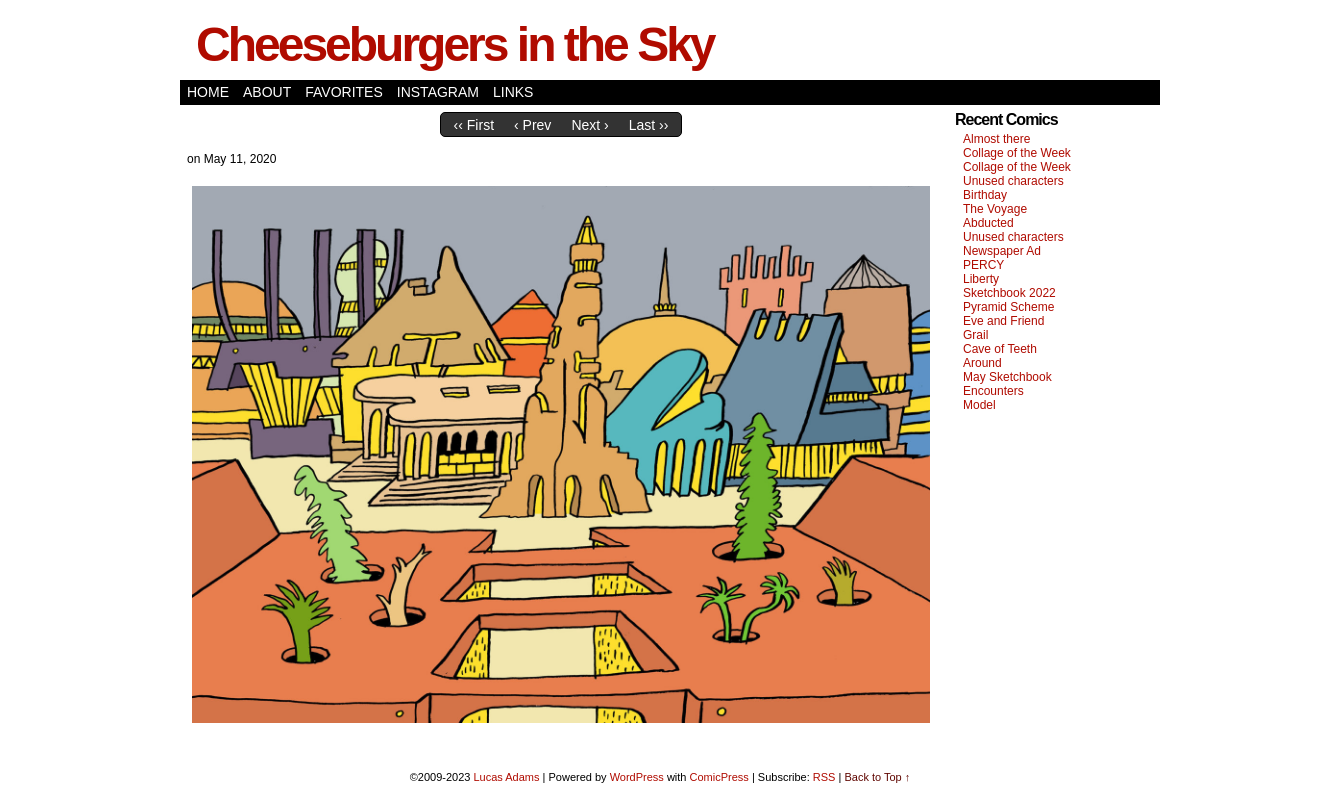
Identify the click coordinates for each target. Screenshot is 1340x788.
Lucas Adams (506, 777)
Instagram (438, 92)
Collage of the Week (1017, 153)
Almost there (996, 139)
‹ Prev (532, 125)
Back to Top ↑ (877, 777)
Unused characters (1013, 181)
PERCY (983, 265)
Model (979, 405)
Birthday (985, 195)
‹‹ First (474, 125)
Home (208, 92)
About (267, 92)
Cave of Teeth (1000, 349)
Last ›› (649, 125)
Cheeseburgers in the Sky (455, 44)
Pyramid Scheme (1008, 307)
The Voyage (995, 209)
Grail (975, 335)
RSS (824, 777)
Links (513, 92)
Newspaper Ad (1002, 251)
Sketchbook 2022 (1009, 293)
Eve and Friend (1003, 321)
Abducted (988, 223)
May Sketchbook (1007, 377)
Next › (589, 125)
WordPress (637, 777)
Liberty (981, 279)
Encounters (993, 391)
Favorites (344, 92)
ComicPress (719, 777)
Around (982, 363)
